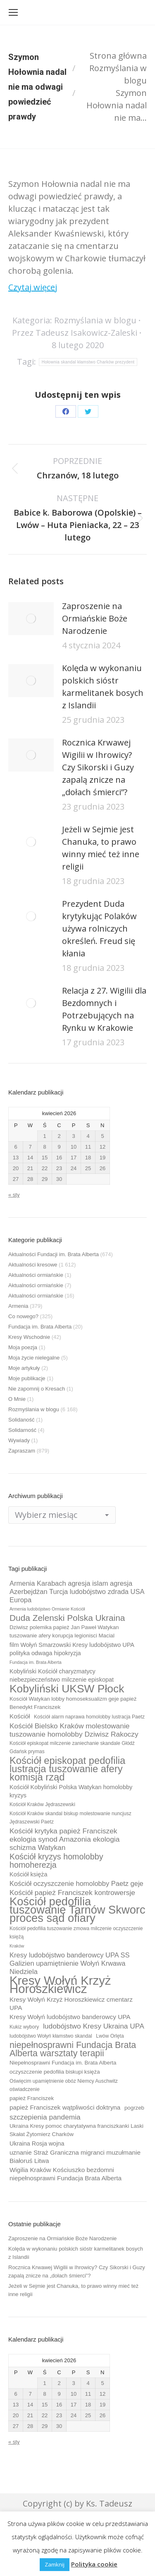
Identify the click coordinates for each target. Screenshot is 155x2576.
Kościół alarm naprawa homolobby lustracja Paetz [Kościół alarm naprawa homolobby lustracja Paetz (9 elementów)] (89, 1717)
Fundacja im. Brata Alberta (40, 1327)
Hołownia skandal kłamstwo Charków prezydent (88, 362)
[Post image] (31, 618)
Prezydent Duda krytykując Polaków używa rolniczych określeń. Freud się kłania (99, 928)
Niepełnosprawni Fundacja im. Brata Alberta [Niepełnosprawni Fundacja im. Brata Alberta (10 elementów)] (63, 2063)
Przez (74, 332)
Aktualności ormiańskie (35, 1275)
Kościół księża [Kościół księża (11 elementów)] (28, 1874)
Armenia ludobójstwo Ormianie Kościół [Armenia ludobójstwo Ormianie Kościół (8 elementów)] (47, 1608)
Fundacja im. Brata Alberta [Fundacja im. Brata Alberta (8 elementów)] (36, 1662)
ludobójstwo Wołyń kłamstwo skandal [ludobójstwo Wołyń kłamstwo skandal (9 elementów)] (51, 2036)
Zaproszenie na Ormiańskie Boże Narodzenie (94, 618)
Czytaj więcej (32, 287)
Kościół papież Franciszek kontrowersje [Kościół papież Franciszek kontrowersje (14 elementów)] (72, 1892)
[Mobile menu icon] (13, 12)
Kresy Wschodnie (29, 1337)
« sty (13, 1195)
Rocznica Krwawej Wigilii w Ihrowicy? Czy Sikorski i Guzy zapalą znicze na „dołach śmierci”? (98, 767)
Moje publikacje (26, 1378)
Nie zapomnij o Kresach (36, 1389)
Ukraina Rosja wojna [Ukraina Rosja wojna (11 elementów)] (37, 2143)
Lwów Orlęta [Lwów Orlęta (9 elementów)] (110, 2036)
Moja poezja (22, 1347)
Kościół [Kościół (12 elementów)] (20, 1716)
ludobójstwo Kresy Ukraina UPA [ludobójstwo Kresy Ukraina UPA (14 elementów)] (93, 2026)
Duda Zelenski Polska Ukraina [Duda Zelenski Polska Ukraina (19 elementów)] (67, 1618)
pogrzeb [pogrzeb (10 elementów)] (134, 2108)
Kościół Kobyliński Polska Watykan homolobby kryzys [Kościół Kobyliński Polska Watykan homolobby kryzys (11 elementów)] (71, 1791)
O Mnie (17, 1399)
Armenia (18, 1306)
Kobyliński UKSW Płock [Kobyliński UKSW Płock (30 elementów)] (67, 1689)
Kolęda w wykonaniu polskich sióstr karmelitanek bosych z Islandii (102, 686)
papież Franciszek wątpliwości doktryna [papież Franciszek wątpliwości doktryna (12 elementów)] (65, 2107)
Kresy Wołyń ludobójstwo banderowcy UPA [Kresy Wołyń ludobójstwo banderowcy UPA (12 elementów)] (70, 2016)
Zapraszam (21, 1451)
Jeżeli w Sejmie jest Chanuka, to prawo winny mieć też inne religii (100, 848)
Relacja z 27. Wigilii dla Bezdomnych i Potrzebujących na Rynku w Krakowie (104, 1009)
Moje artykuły (24, 1368)
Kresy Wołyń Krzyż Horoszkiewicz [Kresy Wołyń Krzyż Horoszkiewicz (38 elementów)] (60, 1984)
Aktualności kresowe (32, 1265)
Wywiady (19, 1440)
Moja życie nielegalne (34, 1358)
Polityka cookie (94, 2564)
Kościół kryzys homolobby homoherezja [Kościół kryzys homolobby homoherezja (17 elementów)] (56, 1860)
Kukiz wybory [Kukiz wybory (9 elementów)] (24, 2027)
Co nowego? (23, 1316)
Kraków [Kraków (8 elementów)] (17, 1945)
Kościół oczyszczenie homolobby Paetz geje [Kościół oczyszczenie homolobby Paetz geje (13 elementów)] (76, 1883)
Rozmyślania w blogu (95, 320)
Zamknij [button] (54, 2564)
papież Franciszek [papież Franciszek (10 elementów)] (32, 2098)
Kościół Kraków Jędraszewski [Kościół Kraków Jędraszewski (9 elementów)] (42, 1804)
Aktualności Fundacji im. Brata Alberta (53, 1254)
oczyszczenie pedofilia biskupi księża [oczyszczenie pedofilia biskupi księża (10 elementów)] (55, 2072)
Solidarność (22, 1430)
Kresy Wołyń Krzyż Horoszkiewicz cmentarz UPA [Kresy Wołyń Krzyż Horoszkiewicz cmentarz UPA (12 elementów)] (71, 2003)
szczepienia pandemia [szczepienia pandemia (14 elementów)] (45, 2117)
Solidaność (21, 1420)
